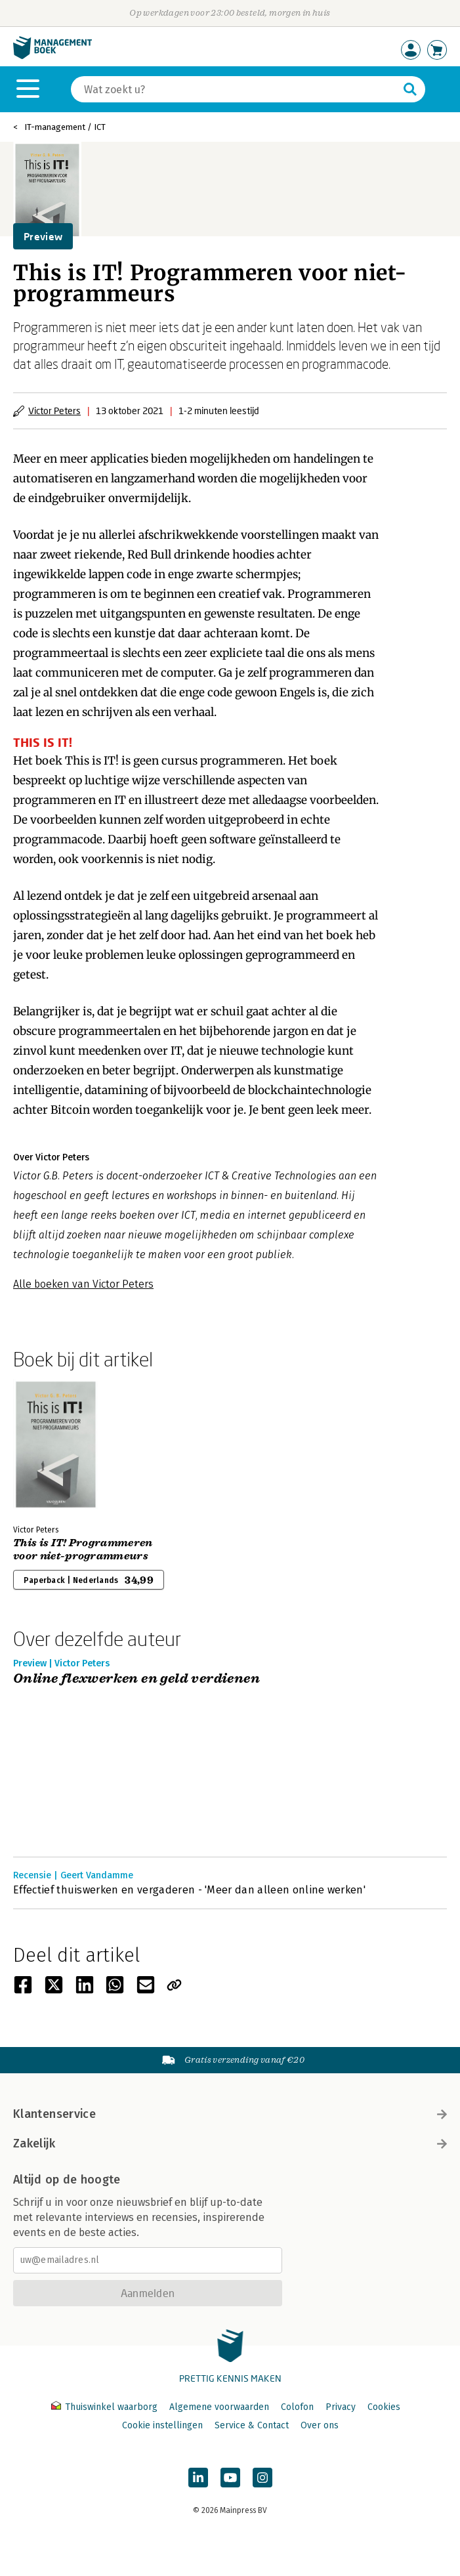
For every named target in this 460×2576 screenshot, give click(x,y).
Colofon (297, 2407)
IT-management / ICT (65, 127)
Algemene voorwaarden (219, 2407)
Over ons (320, 2425)
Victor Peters (54, 410)
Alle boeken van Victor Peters (83, 1284)
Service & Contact (252, 2425)
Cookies (383, 2407)
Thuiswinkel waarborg (105, 2407)
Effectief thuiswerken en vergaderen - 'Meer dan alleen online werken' (189, 1890)
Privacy (340, 2407)
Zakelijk (230, 2143)
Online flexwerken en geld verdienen (136, 1679)
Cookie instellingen (162, 2425)
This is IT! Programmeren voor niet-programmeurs (83, 1549)
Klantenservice (230, 2114)
